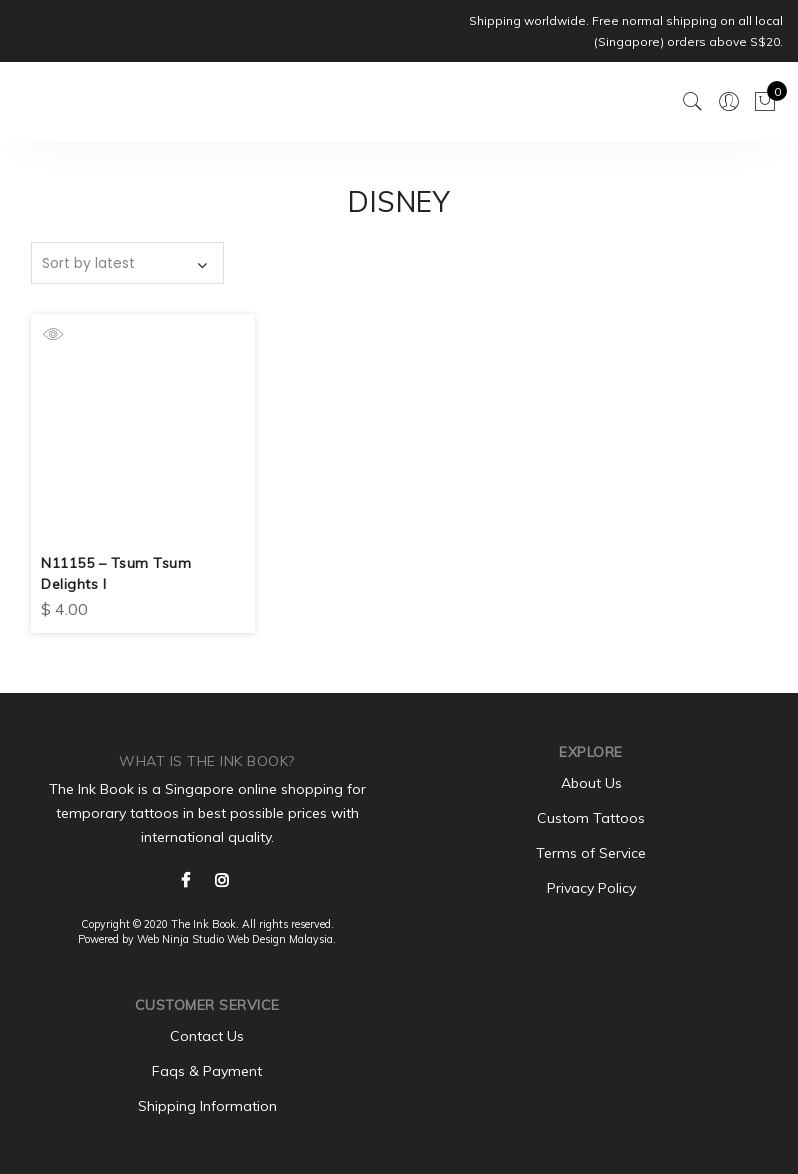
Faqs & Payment (207, 1069)
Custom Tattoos (591, 816)
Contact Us (207, 1034)
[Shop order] (127, 263)
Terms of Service (591, 851)
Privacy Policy (591, 886)
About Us (591, 781)
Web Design (256, 937)
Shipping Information (207, 1104)
